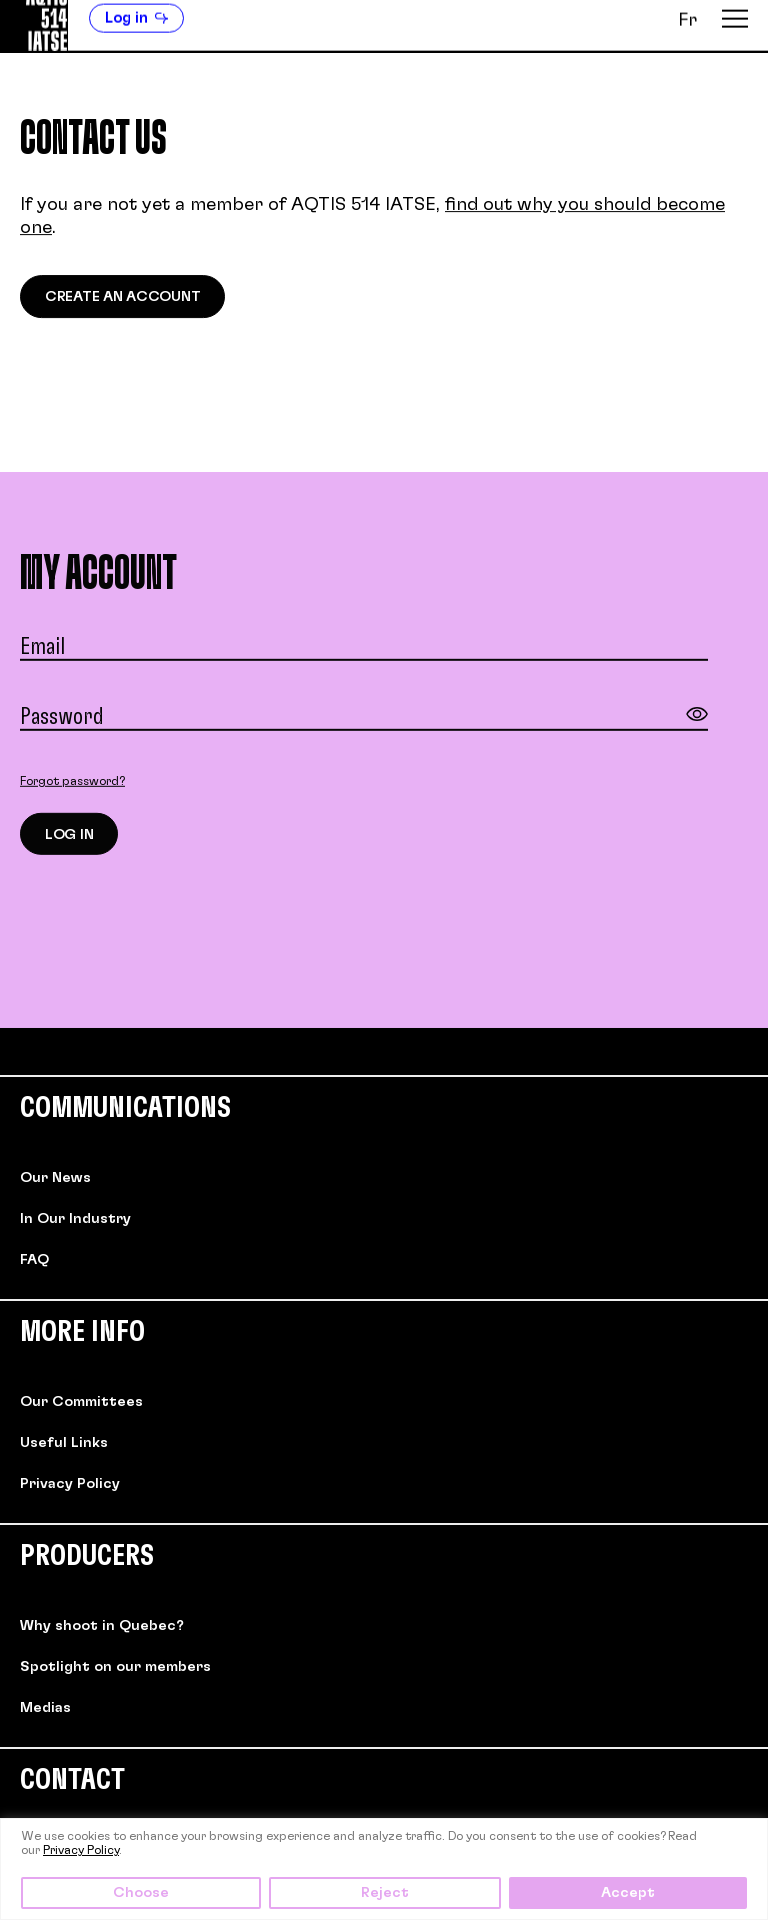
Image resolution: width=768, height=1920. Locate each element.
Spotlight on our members (115, 1667)
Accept (628, 1893)
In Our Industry (75, 1219)
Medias (45, 1708)
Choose (141, 1893)
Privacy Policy (81, 1850)
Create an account (122, 298)
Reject (385, 1893)
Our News (55, 1178)
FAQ (34, 1260)
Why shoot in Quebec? (102, 1626)
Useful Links (64, 1443)
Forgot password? (72, 783)
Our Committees (81, 1402)
